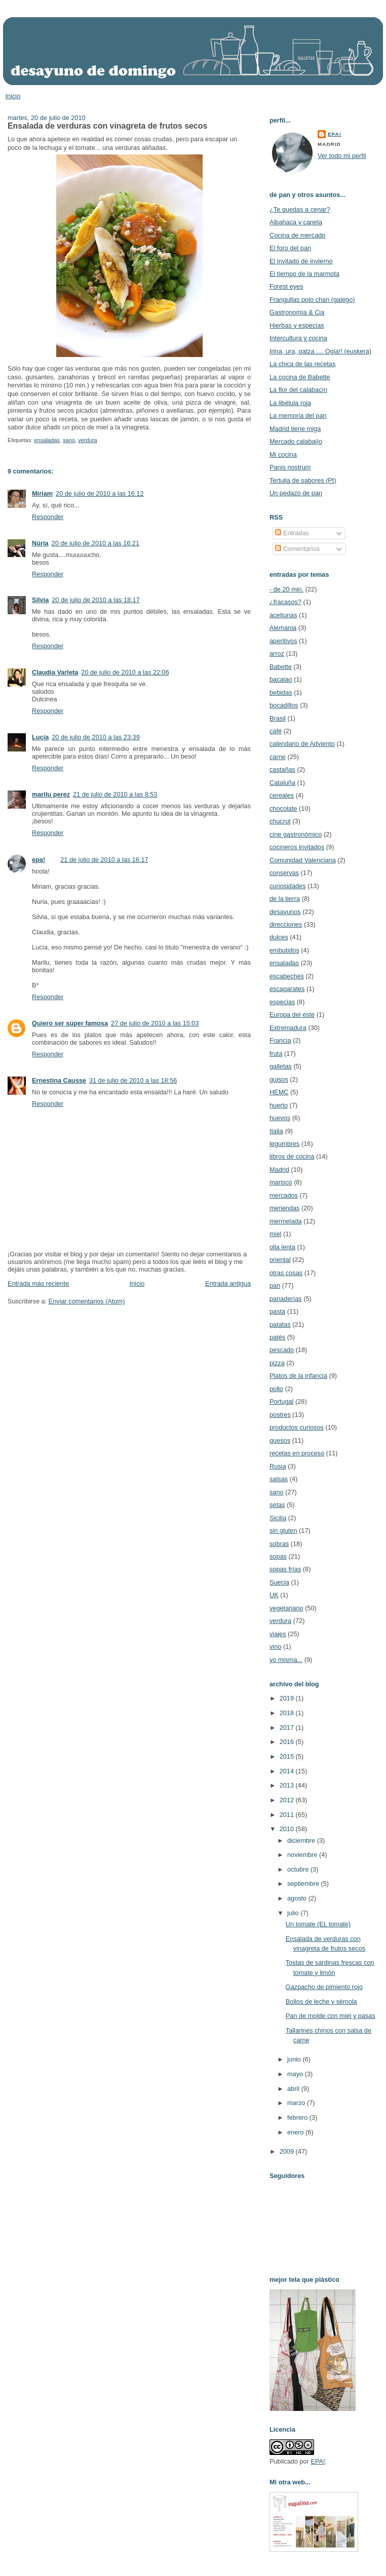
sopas (278, 1556)
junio (294, 2059)
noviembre (303, 1854)
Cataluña (282, 782)
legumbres (284, 1143)
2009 (288, 2151)
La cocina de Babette (299, 377)
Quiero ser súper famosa (70, 1023)
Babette (280, 666)
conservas (284, 873)
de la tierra (284, 898)
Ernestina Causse (59, 1080)
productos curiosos (296, 1427)
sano (69, 440)
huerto (278, 1105)
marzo (297, 2103)
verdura (87, 440)
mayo (296, 2074)
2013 (288, 1785)
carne (277, 757)
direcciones (285, 924)
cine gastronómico (295, 834)
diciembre (302, 1840)
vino (275, 1646)
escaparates (286, 989)
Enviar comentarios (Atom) (87, 1301)
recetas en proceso (296, 1453)
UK (274, 1595)
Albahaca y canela (295, 222)
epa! (38, 859)
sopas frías (285, 1569)
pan (274, 1285)
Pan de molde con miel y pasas (330, 2015)
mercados (283, 1195)
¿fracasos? (285, 602)
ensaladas (47, 440)
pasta (277, 1311)
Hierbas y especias (296, 325)
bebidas (280, 692)
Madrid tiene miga (295, 428)
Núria (40, 543)
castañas (282, 769)
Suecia (279, 1582)
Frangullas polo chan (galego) (312, 299)
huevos (279, 1118)
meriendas (284, 1208)
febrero (298, 2117)
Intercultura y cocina (298, 338)
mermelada (285, 1221)
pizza (277, 1363)
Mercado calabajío (295, 441)
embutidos (284, 950)
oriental (280, 1259)
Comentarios (297, 548)
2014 (288, 1771)
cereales (281, 795)
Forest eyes (286, 286)
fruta (275, 1053)
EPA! (318, 2461)
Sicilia (277, 1518)
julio (293, 1913)
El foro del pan (290, 248)
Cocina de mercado (297, 235)
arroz (276, 653)
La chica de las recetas (302, 364)
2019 (288, 1698)
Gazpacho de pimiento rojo (324, 1987)
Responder (47, 517)
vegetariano (286, 1608)
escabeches (286, 976)
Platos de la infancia (298, 1375)
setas (277, 1505)
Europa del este (292, 1014)
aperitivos (283, 641)
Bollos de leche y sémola (321, 2001)
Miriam (42, 493)
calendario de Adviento (302, 743)
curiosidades (287, 886)
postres (280, 1414)
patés (277, 1337)
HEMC (279, 1092)
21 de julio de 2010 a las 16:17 (104, 859)
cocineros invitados (296, 847)
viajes (277, 1634)
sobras (279, 1544)
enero (296, 2132)
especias (282, 1002)
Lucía (40, 737)
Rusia (277, 1466)
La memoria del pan (298, 415)
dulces (278, 937)
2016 (288, 1742)
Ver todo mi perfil (342, 156)
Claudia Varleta (55, 672)
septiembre (304, 1883)
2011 (288, 1814)
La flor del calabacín (298, 389)
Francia (280, 1040)
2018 (288, 1713)
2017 (288, 1727)
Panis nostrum (290, 467)
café (275, 731)
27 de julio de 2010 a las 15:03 (155, 1023)
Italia (276, 1131)
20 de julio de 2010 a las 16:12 (99, 493)
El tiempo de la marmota (304, 274)
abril (294, 2088)
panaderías (285, 1298)
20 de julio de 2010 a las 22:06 (125, 672)
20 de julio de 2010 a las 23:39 (95, 737)
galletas (280, 1066)
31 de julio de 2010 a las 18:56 (133, 1080)
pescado (281, 1350)
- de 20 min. (286, 589)
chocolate (283, 808)
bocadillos (283, 705)
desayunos (285, 912)
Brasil (277, 718)
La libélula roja (290, 403)
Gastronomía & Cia (296, 312)
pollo (276, 1389)
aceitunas (283, 615)
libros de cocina (291, 1156)
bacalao (280, 679)
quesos (279, 1440)
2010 (288, 1829)
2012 (288, 1800)
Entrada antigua (228, 1283)
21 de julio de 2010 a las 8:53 (115, 794)
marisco (280, 1182)
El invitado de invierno (301, 261)
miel (275, 1234)
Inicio (13, 96)
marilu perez (51, 794)
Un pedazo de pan (295, 493)
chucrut (280, 821)
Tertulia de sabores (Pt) (302, 480)
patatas (280, 1324)
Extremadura (287, 1028)
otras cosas (285, 1273)
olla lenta (282, 1247)
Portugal (281, 1401)
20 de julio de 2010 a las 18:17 (95, 600)
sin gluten (283, 1530)
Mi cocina (283, 454)
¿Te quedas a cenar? (299, 209)
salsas (278, 1479)
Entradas (292, 533)
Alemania (282, 627)
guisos (278, 1079)
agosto (297, 1898)
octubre (299, 1869)
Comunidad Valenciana (302, 860)
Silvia (40, 600)
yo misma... (285, 1659)
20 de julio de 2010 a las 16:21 (95, 543)
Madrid (279, 1169)
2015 (288, 1756)
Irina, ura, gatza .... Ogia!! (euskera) (320, 351)
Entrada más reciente (38, 1283)
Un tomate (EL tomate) (318, 1924)
